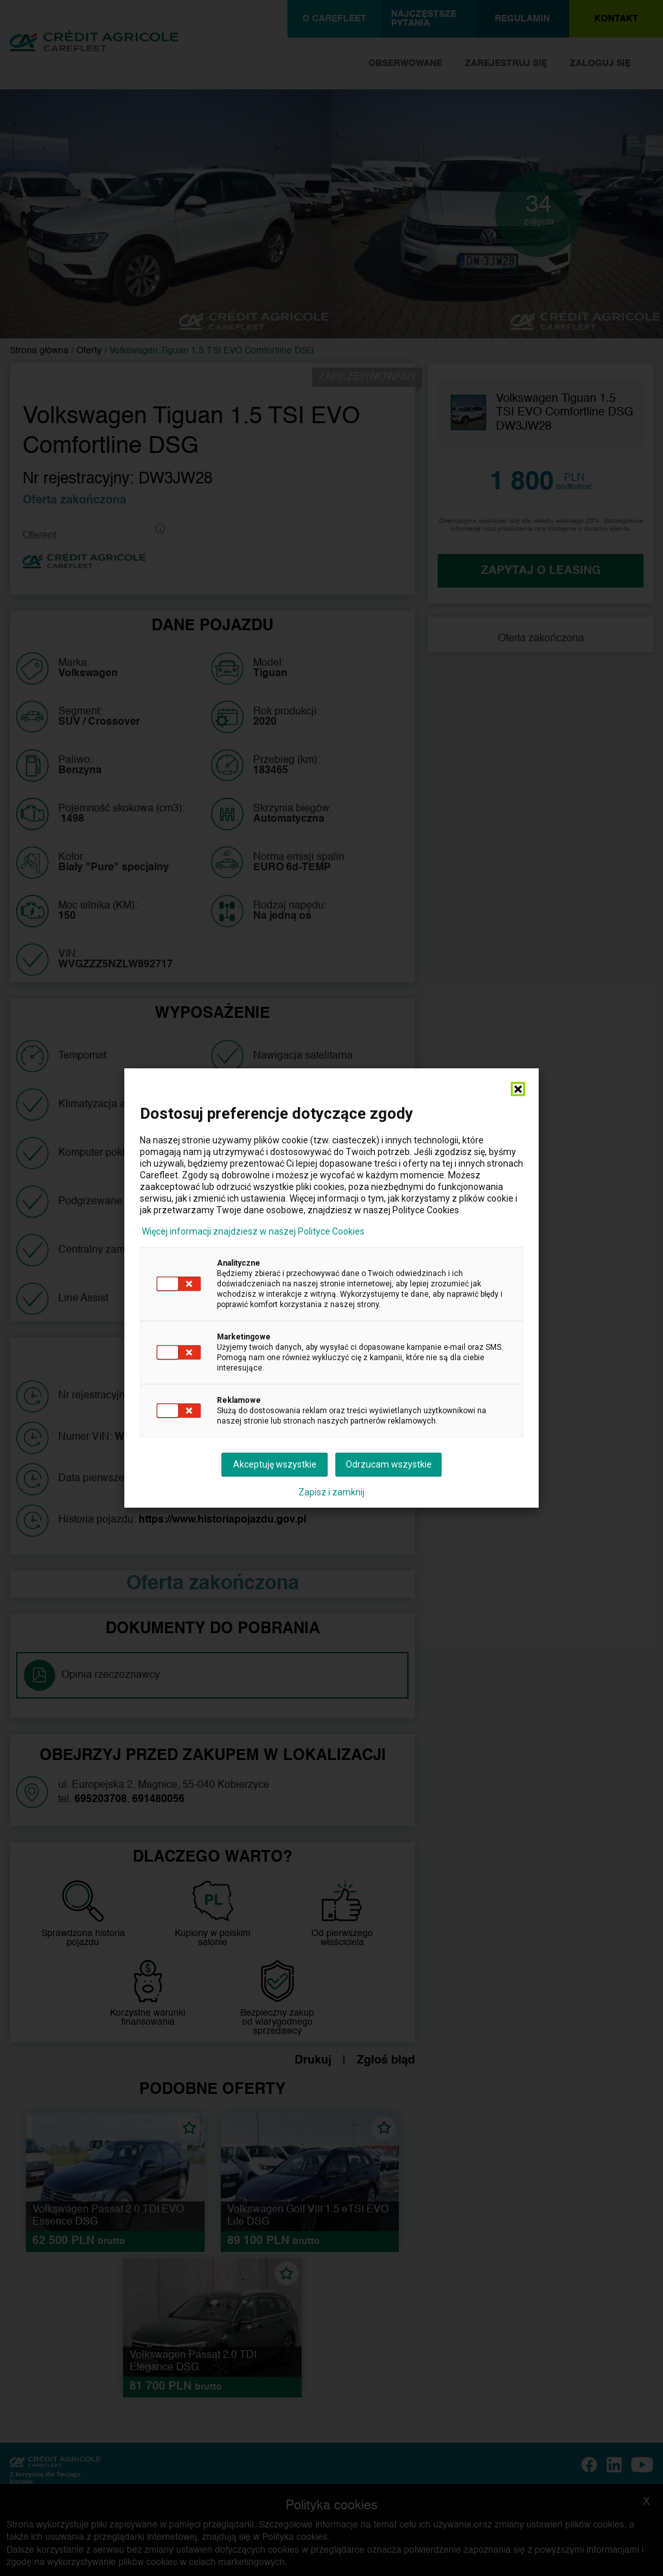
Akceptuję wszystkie (275, 1464)
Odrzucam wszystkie (389, 1464)
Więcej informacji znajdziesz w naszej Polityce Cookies (253, 1231)
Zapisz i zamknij (331, 1492)
